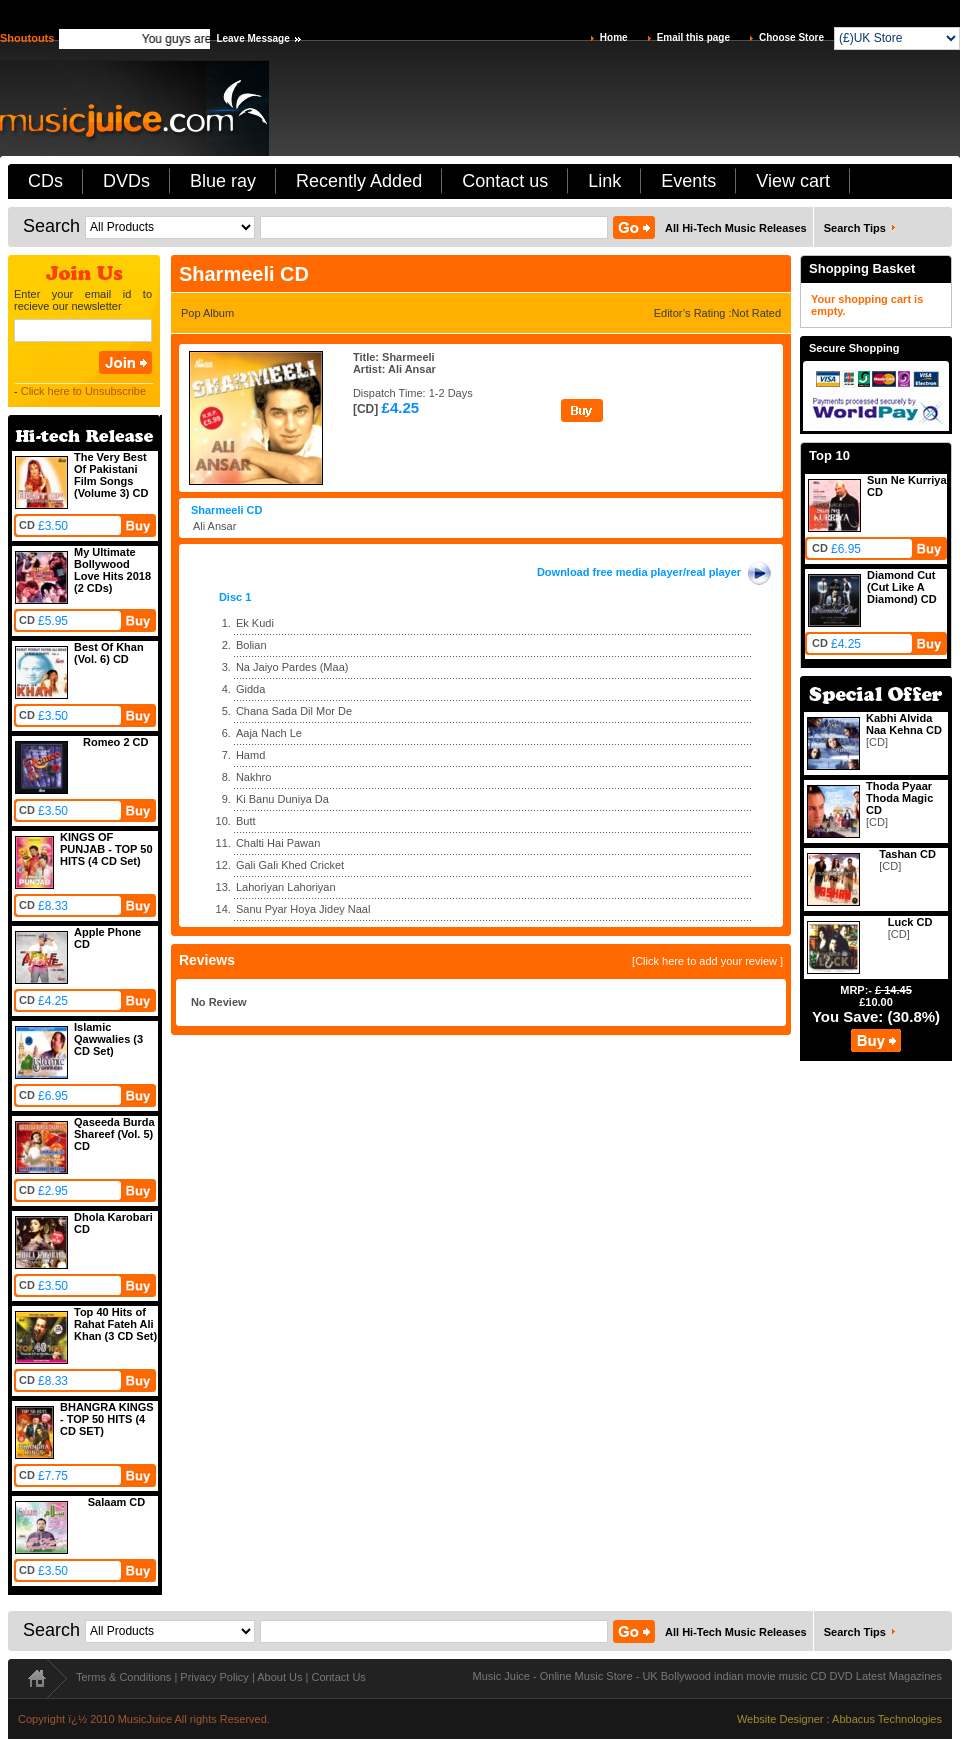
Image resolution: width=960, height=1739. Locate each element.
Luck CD (910, 922)
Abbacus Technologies (887, 1719)
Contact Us (338, 1677)
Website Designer (780, 1719)
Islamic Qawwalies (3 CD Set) (108, 1039)
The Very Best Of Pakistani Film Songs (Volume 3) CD (111, 475)
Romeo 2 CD (115, 742)
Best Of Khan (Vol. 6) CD (109, 653)
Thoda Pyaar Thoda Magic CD (899, 798)
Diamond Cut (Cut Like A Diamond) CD (902, 587)
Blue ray (223, 181)
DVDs (126, 181)
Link (604, 181)
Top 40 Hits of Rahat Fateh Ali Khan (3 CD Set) (115, 1324)
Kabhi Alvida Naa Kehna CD (904, 724)
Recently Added (359, 181)
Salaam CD (116, 1502)
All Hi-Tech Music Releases (736, 228)
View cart (793, 181)
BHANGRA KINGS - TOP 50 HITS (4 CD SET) (107, 1419)
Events (688, 181)
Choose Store (791, 37)
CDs (45, 181)
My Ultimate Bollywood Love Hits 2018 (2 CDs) (112, 570)
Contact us (505, 181)
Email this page (693, 37)
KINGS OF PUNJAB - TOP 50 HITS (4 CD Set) (106, 849)
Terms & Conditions (123, 1677)
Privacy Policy (214, 1677)
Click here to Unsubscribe (83, 391)
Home (614, 37)
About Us (279, 1677)
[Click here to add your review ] (707, 961)
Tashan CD (907, 854)
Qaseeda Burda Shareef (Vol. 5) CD (114, 1134)
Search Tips (855, 228)
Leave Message (252, 38)
